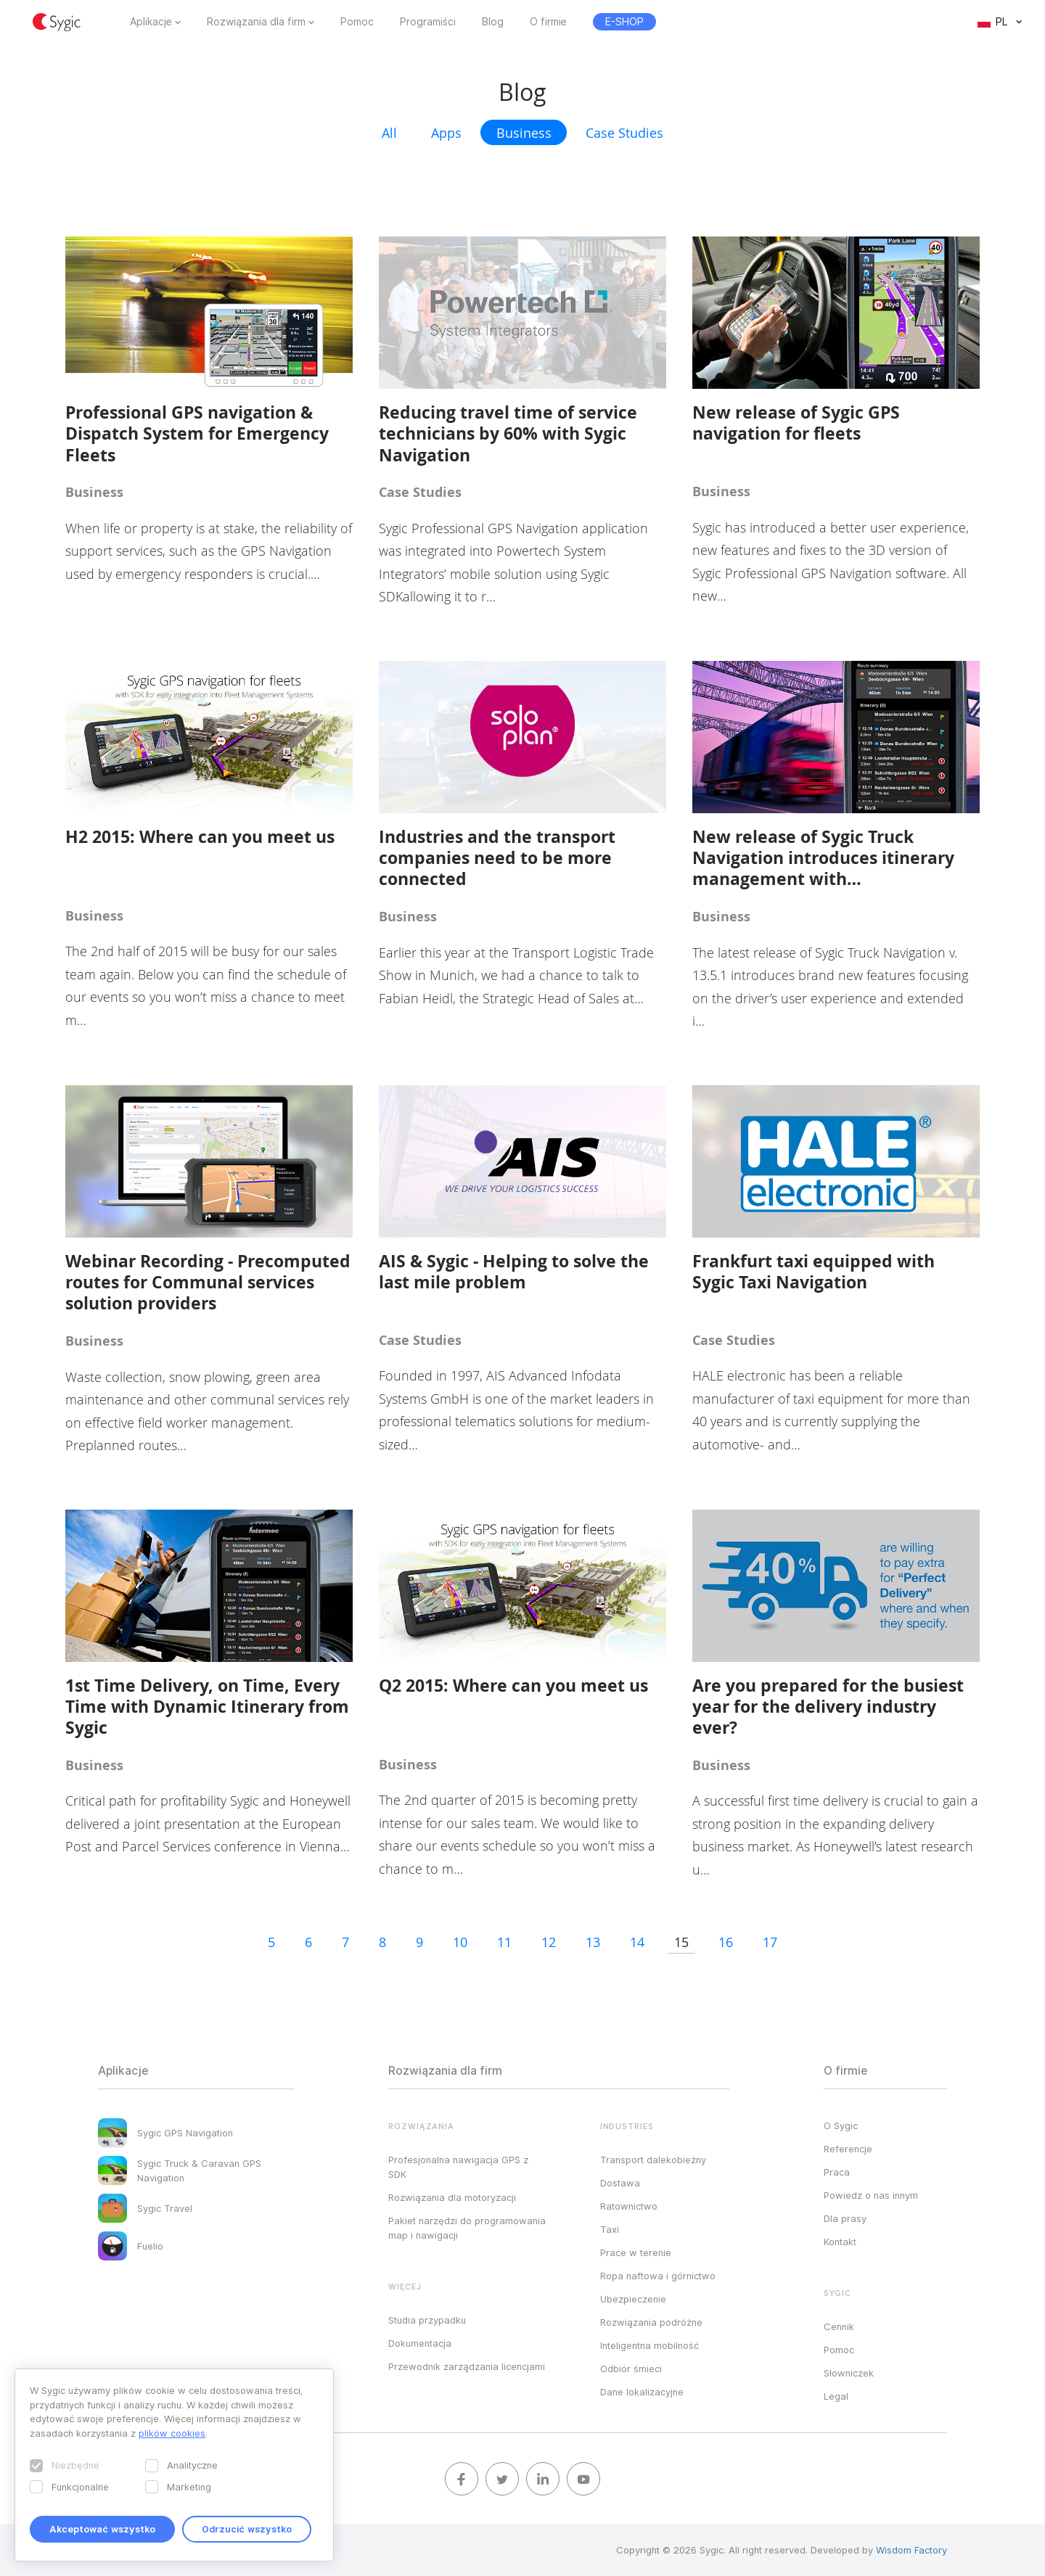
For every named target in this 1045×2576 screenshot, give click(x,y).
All (389, 132)
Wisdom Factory (911, 2550)
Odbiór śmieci (631, 2368)
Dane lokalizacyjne (642, 2392)
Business (524, 132)
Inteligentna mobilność (649, 2345)
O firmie (548, 22)
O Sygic (841, 2125)
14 (637, 1942)
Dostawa (620, 2183)
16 (725, 1942)
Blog (493, 22)
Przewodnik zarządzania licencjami (466, 2366)
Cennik (839, 2326)
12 (548, 1942)
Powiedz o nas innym (871, 2195)
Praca (837, 2172)
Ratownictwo (628, 2206)
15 (681, 1942)
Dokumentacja (419, 2343)
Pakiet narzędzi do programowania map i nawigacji (467, 2228)
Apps (446, 132)
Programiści (428, 22)
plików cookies (172, 2433)
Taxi (609, 2229)
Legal (836, 2396)
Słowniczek (849, 2373)
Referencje (848, 2149)
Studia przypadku (427, 2320)
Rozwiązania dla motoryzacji (452, 2197)
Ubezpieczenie (633, 2299)
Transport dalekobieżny (653, 2159)
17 (770, 1942)
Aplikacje (151, 22)
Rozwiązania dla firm (256, 22)
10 (460, 1942)
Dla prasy (845, 2218)
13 (593, 1942)
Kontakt (840, 2241)
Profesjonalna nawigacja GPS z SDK (458, 2167)
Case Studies (624, 132)
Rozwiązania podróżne (651, 2322)
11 (504, 1942)
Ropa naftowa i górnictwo (658, 2275)
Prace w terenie (635, 2252)
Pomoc (357, 22)
